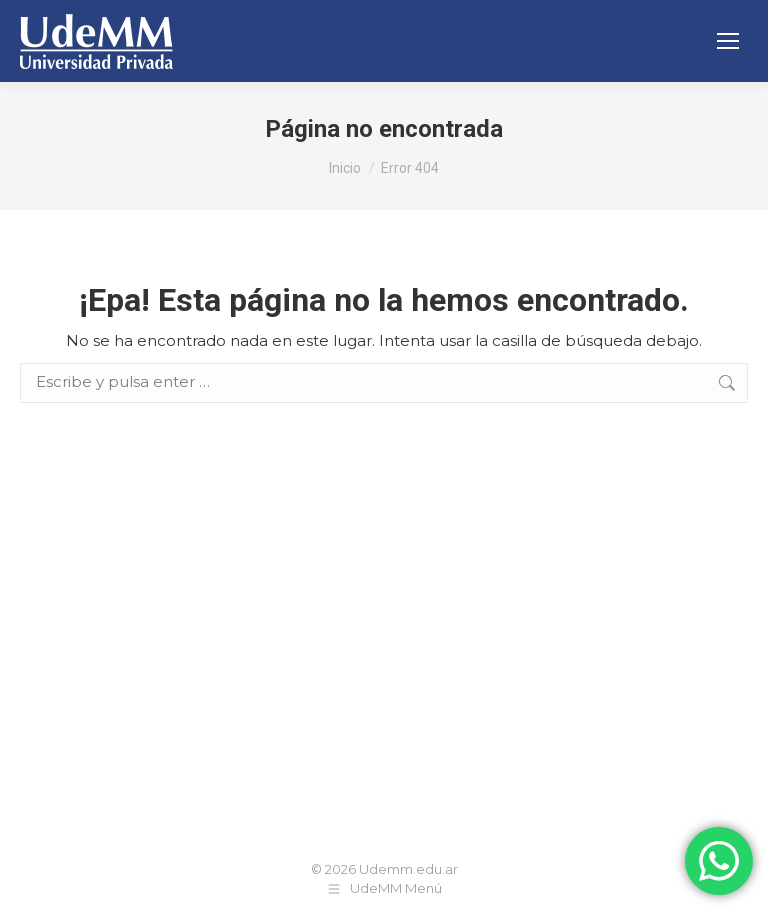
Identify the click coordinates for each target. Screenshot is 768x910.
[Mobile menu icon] (728, 41)
